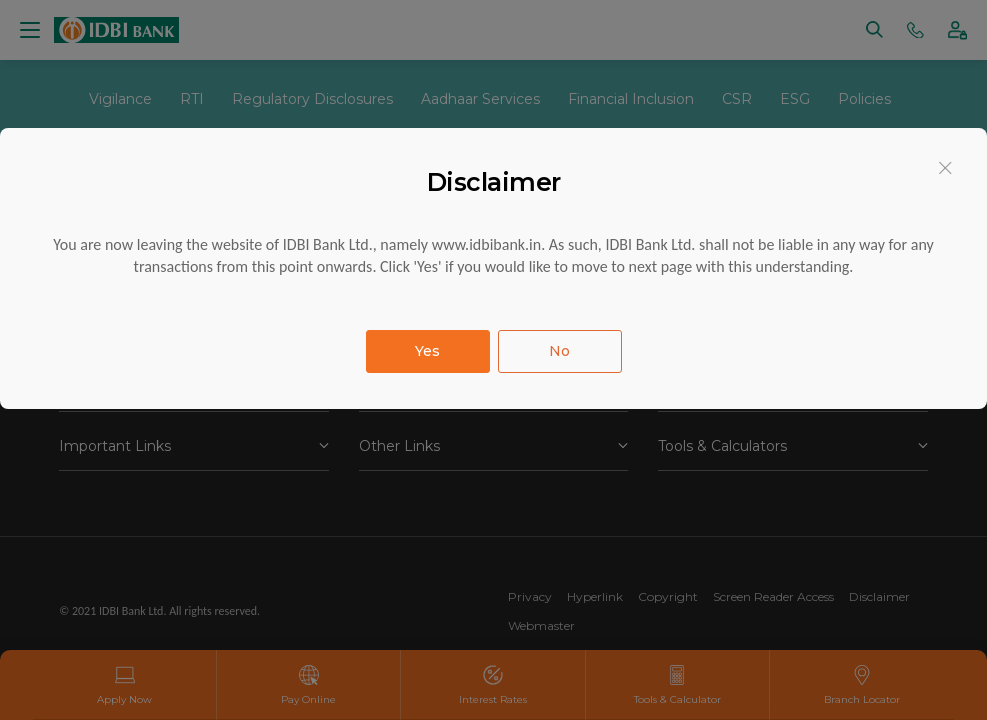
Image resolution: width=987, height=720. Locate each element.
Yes (427, 351)
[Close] (945, 168)
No (559, 351)
